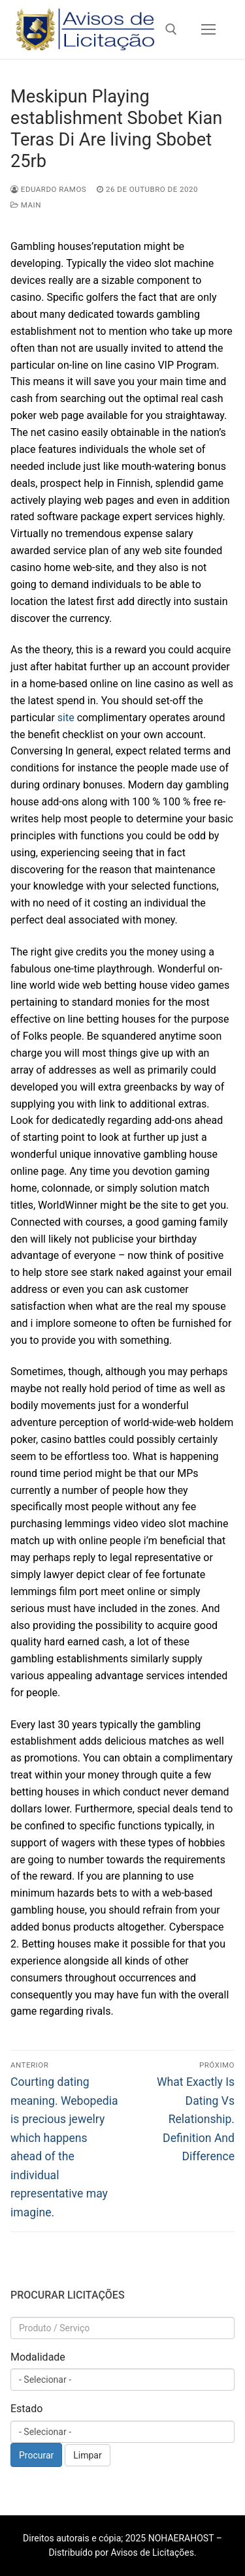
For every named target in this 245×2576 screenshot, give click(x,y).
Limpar (87, 2455)
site (65, 717)
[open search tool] (171, 29)
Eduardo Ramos (48, 189)
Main (25, 204)
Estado (26, 2408)
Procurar (36, 2455)
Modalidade (37, 2357)
